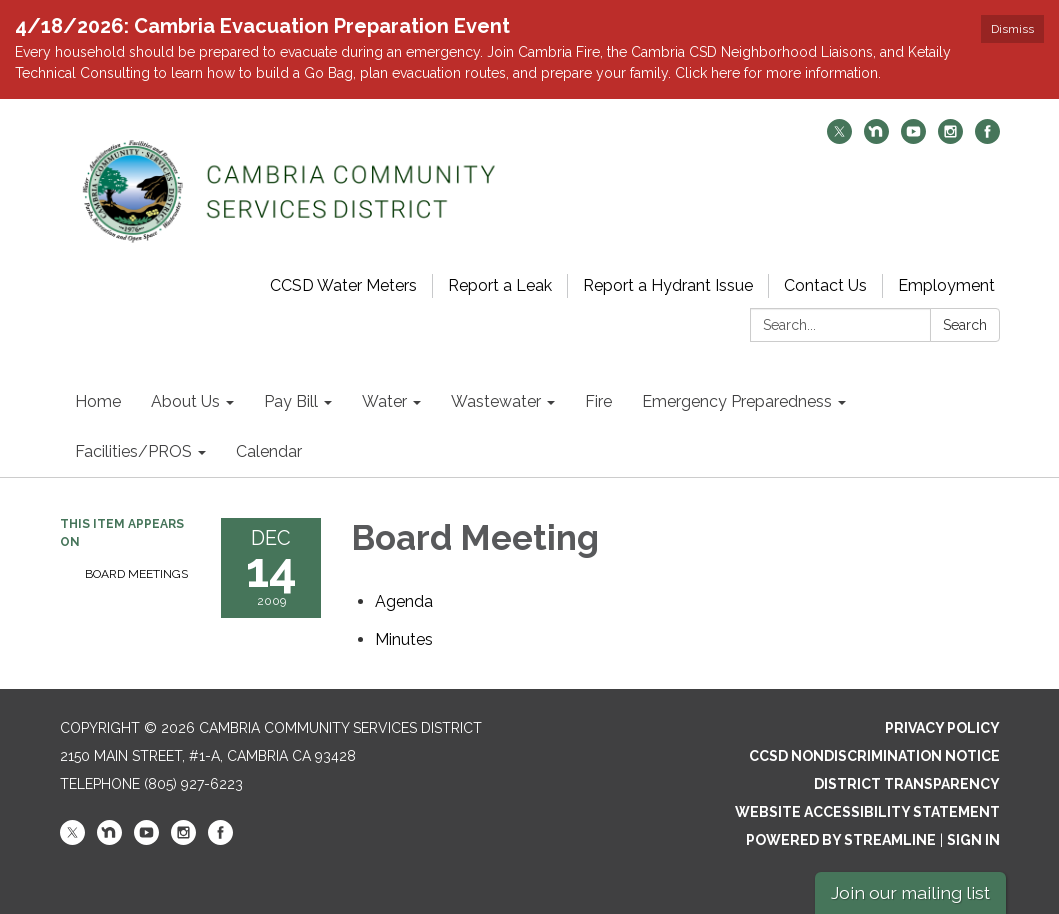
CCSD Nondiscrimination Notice (874, 756)
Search (965, 325)
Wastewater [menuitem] (496, 401)
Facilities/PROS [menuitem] (133, 451)
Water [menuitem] (384, 401)
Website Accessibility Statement (867, 812)
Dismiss (1012, 29)
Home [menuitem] (98, 401)
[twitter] (839, 138)
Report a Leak (500, 285)
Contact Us (825, 285)
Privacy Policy (942, 728)
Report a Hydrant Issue (668, 285)
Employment (946, 285)
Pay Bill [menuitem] (291, 401)
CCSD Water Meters (343, 285)
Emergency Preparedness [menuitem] (737, 401)
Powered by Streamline (841, 840)
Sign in (973, 840)
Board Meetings (136, 574)
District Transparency (907, 784)
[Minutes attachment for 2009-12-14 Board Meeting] (404, 639)
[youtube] (913, 138)
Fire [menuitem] (598, 401)
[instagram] (950, 138)
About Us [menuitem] (185, 401)
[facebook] (987, 138)
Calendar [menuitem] (269, 451)
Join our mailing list (910, 892)
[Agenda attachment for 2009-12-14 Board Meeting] (404, 601)
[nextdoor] (876, 138)
